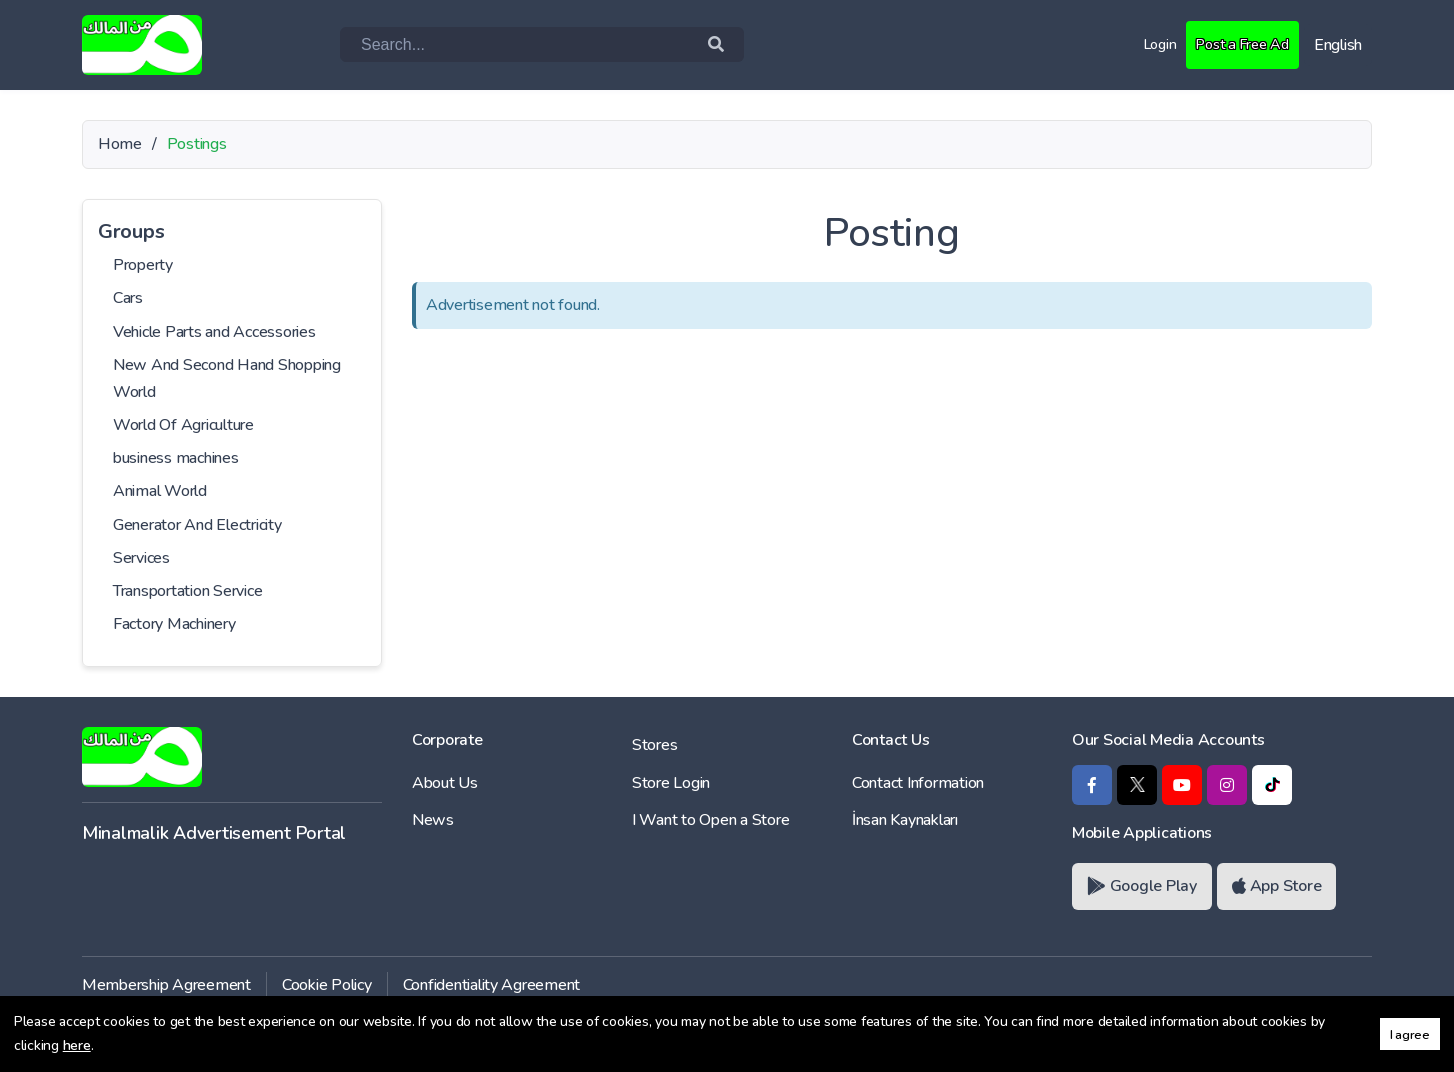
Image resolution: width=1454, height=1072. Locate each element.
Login (1147, 44)
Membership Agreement (166, 985)
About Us (445, 783)
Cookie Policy (327, 985)
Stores (654, 745)
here (77, 1045)
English (1338, 45)
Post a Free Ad (1236, 44)
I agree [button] (1410, 1034)
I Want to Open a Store (710, 820)
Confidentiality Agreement (492, 985)
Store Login (671, 783)
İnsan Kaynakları (905, 820)
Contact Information (918, 783)
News (433, 820)
